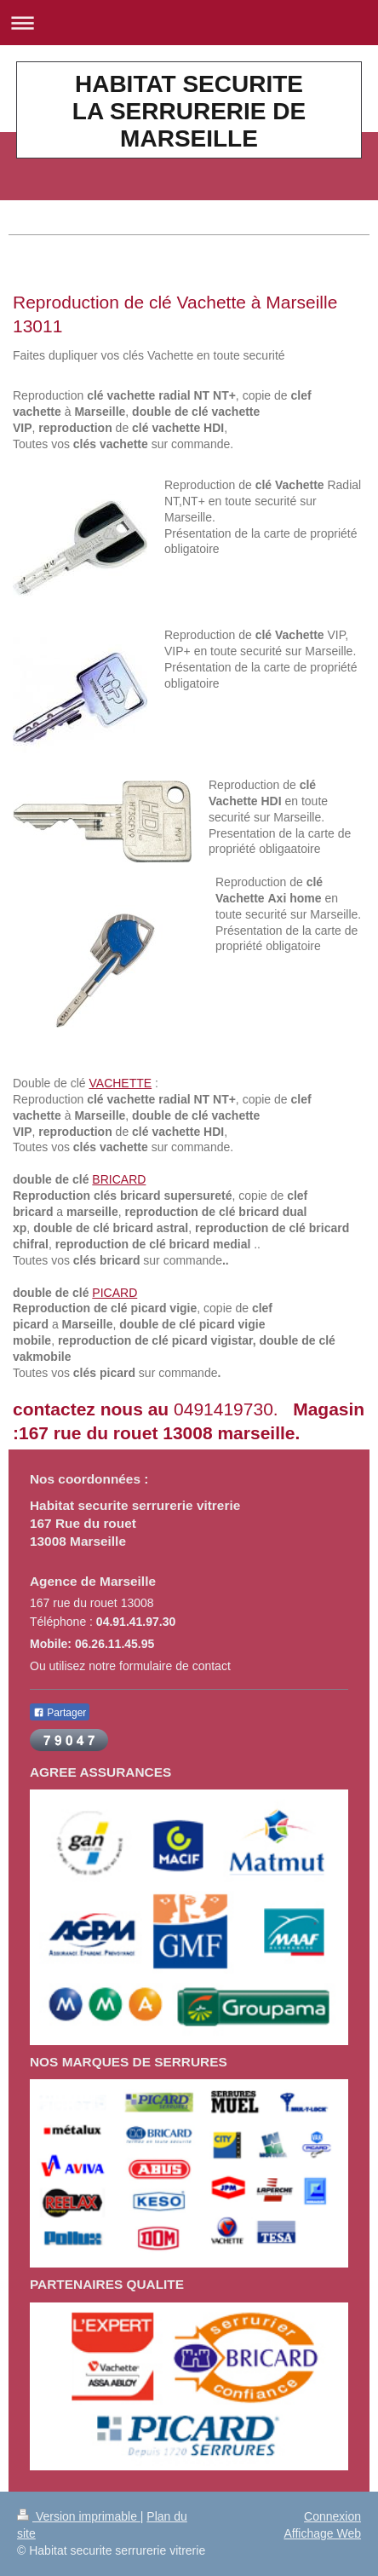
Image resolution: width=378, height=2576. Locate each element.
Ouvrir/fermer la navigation (189, 22)
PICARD (114, 1293)
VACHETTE (120, 1083)
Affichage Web (322, 2533)
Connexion (332, 2516)
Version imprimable (78, 2516)
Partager (59, 1713)
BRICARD (119, 1179)
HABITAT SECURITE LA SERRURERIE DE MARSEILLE (189, 111)
